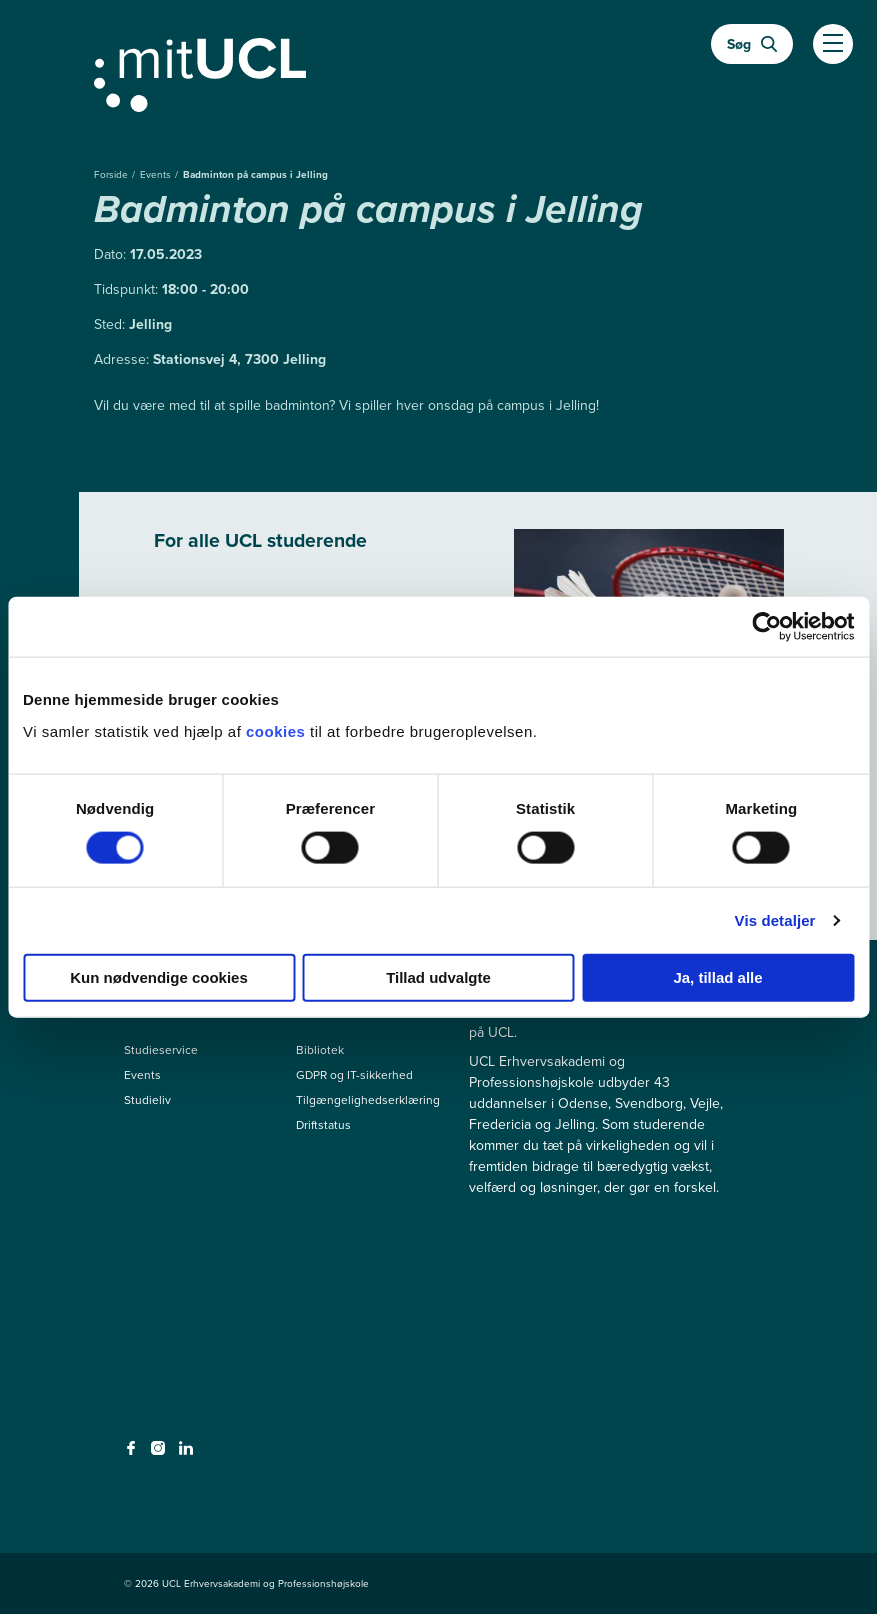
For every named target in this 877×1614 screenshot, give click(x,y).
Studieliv (147, 1100)
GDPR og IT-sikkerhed (354, 1075)
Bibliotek (320, 1050)
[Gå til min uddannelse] (439, 71)
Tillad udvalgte (438, 976)
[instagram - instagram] (160, 1454)
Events (157, 174)
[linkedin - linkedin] (188, 1454)
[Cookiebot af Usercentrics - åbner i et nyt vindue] (766, 627)
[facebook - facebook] (133, 1454)
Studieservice (161, 1050)
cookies (278, 730)
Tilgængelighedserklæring (368, 1100)
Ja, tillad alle (717, 976)
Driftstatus (323, 1125)
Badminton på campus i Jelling (255, 174)
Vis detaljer (775, 920)
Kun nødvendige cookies (159, 976)
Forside (112, 174)
